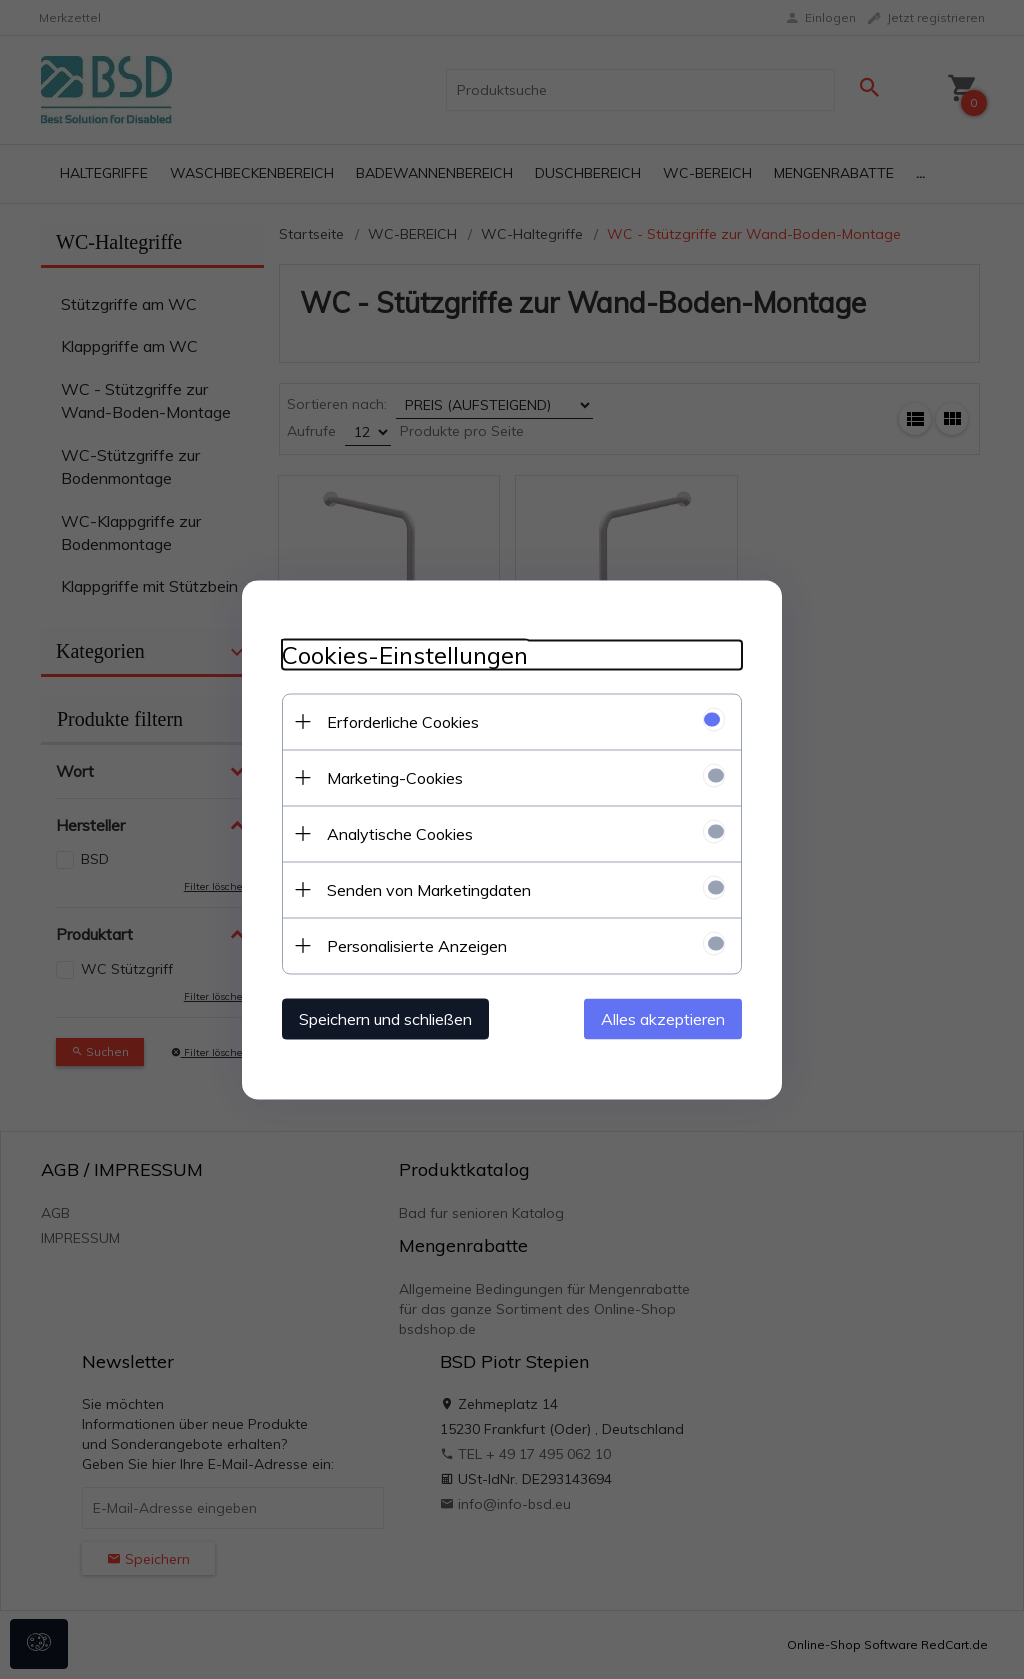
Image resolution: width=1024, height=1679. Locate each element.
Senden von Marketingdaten (429, 889)
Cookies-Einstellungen (405, 654)
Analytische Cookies (400, 833)
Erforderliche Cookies (403, 721)
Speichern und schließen (385, 1018)
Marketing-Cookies (395, 777)
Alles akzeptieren (663, 1018)
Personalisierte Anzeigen (417, 945)
